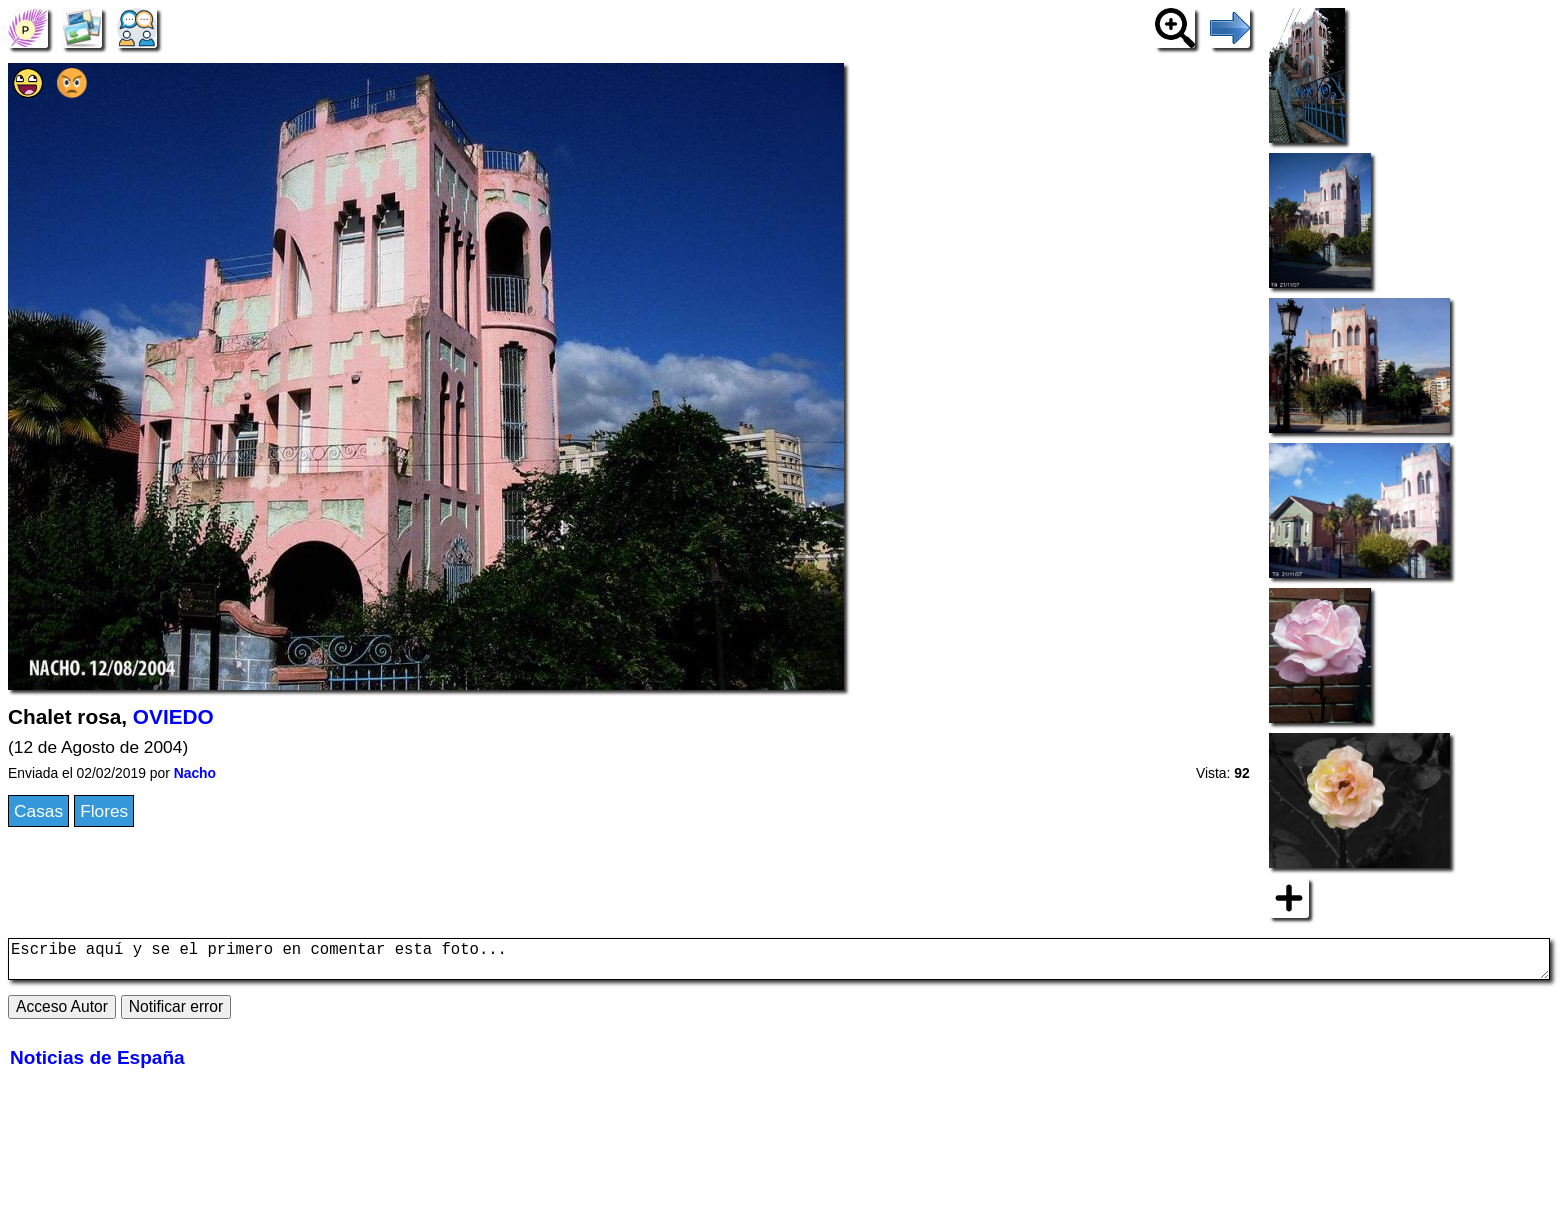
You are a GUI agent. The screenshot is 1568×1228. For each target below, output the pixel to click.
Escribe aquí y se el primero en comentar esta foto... (779, 963)
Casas (38, 811)
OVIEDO (173, 716)
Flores (104, 811)
